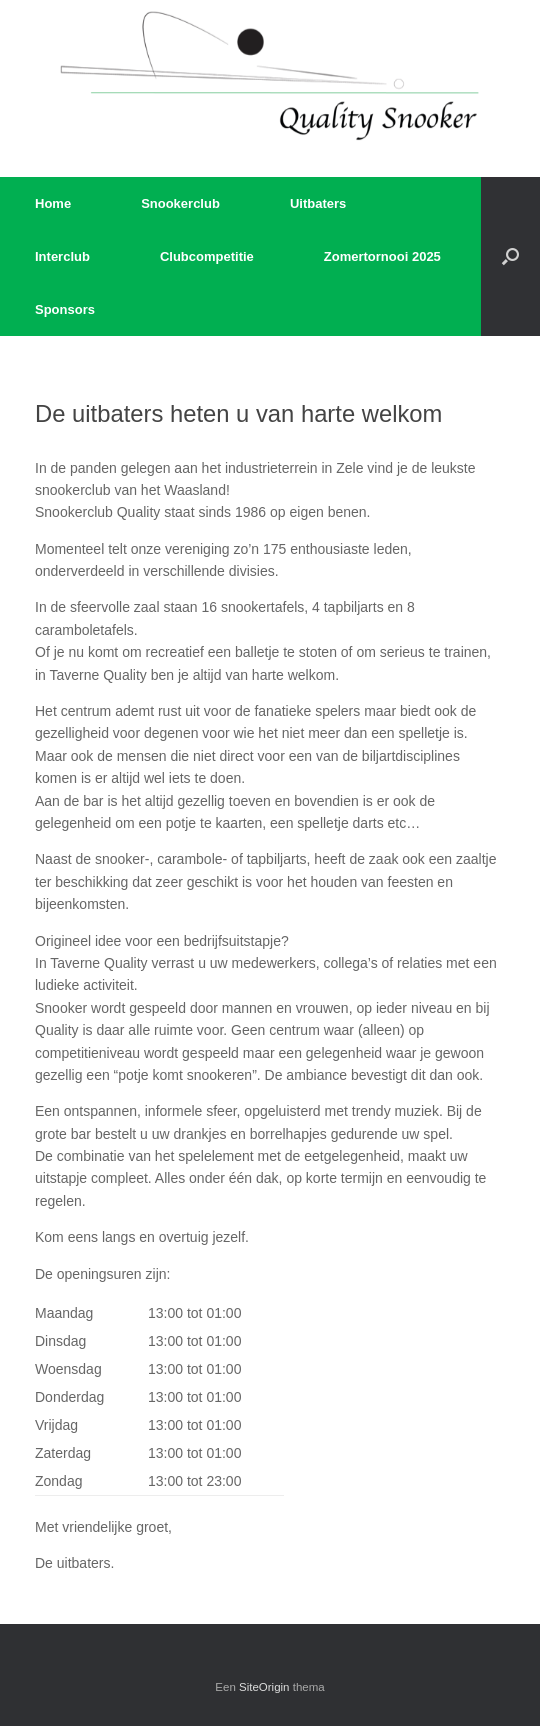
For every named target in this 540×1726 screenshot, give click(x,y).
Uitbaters (318, 203)
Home (53, 203)
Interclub (62, 256)
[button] (510, 256)
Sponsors (65, 309)
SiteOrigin (264, 1687)
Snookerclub (180, 203)
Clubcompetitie (207, 256)
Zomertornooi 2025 (382, 256)
